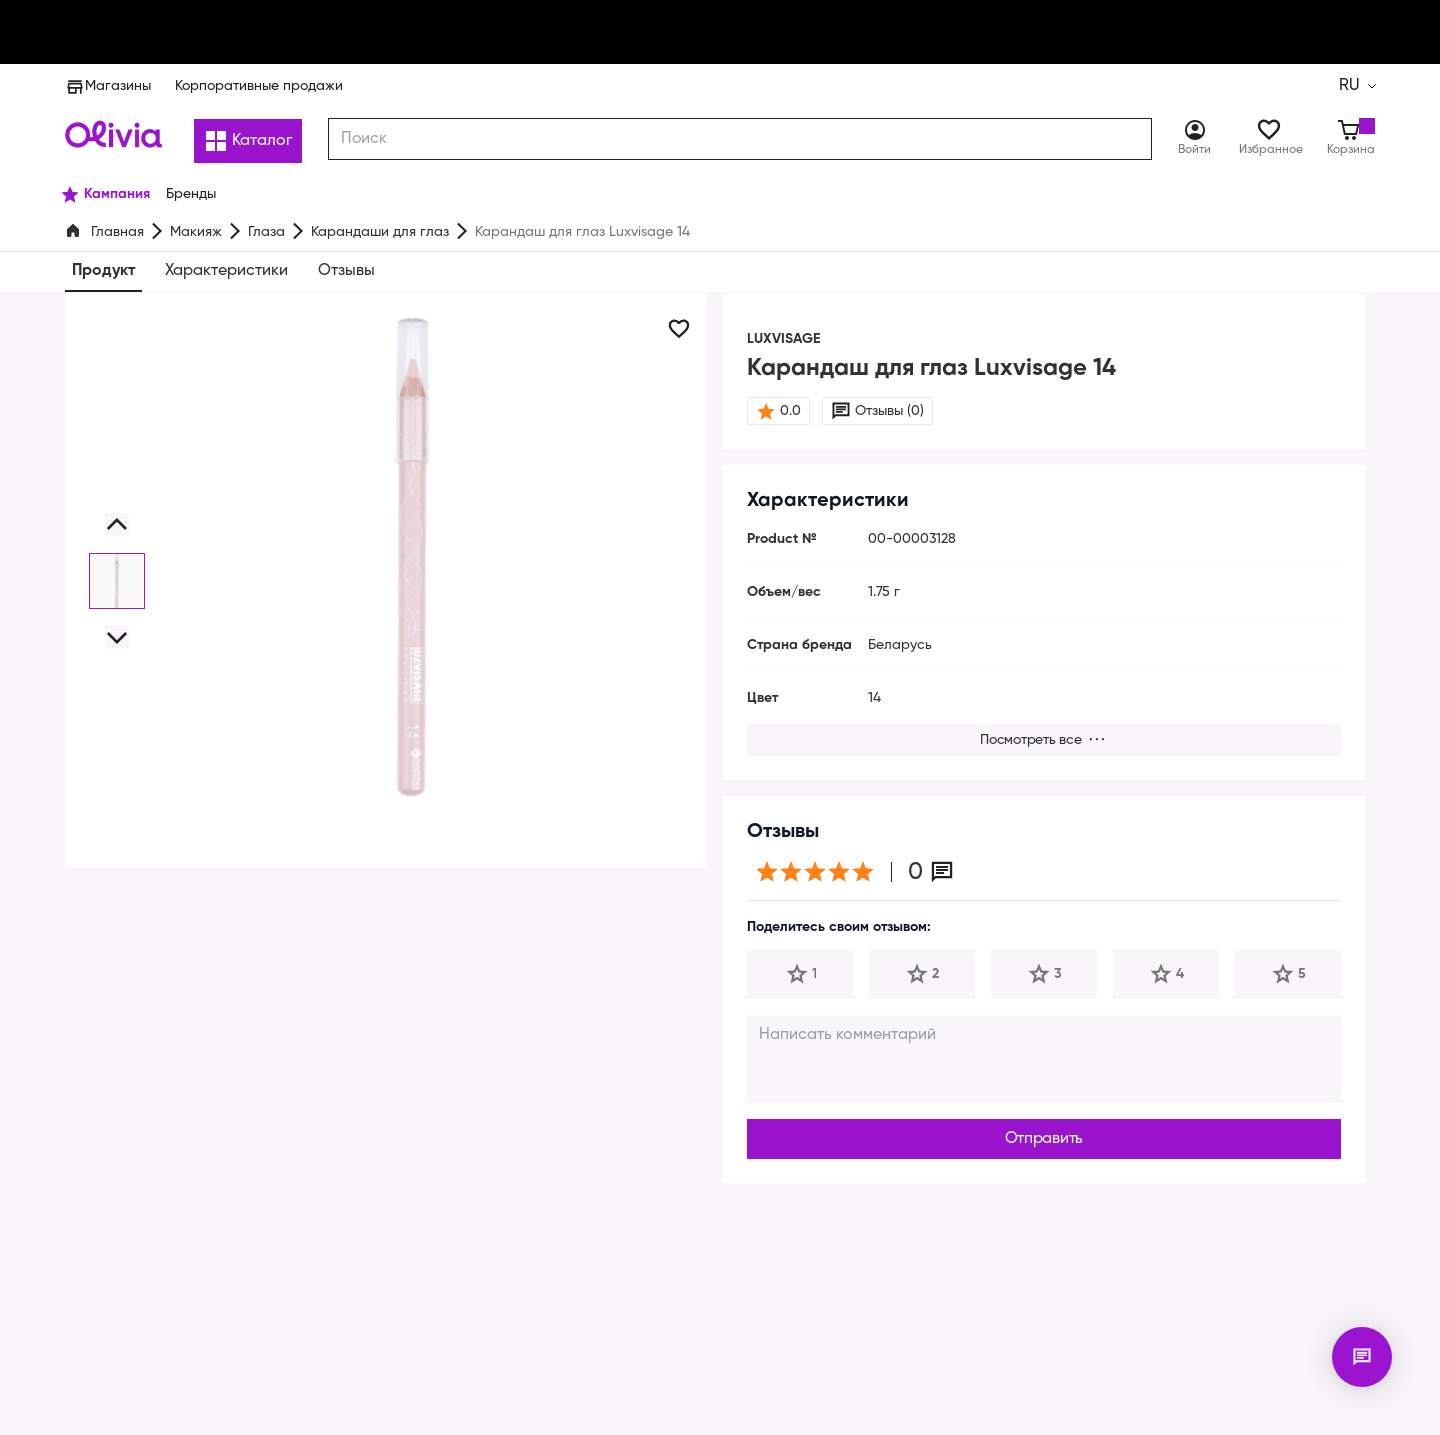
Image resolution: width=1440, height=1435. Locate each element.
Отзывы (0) (889, 411)
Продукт (105, 270)
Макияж (195, 232)
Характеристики (227, 270)
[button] (117, 525)
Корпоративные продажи (254, 86)
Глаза (265, 232)
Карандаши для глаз (376, 232)
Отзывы (346, 270)
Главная (117, 232)
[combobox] (741, 139)
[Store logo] (113, 134)
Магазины (107, 86)
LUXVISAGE (787, 339)
